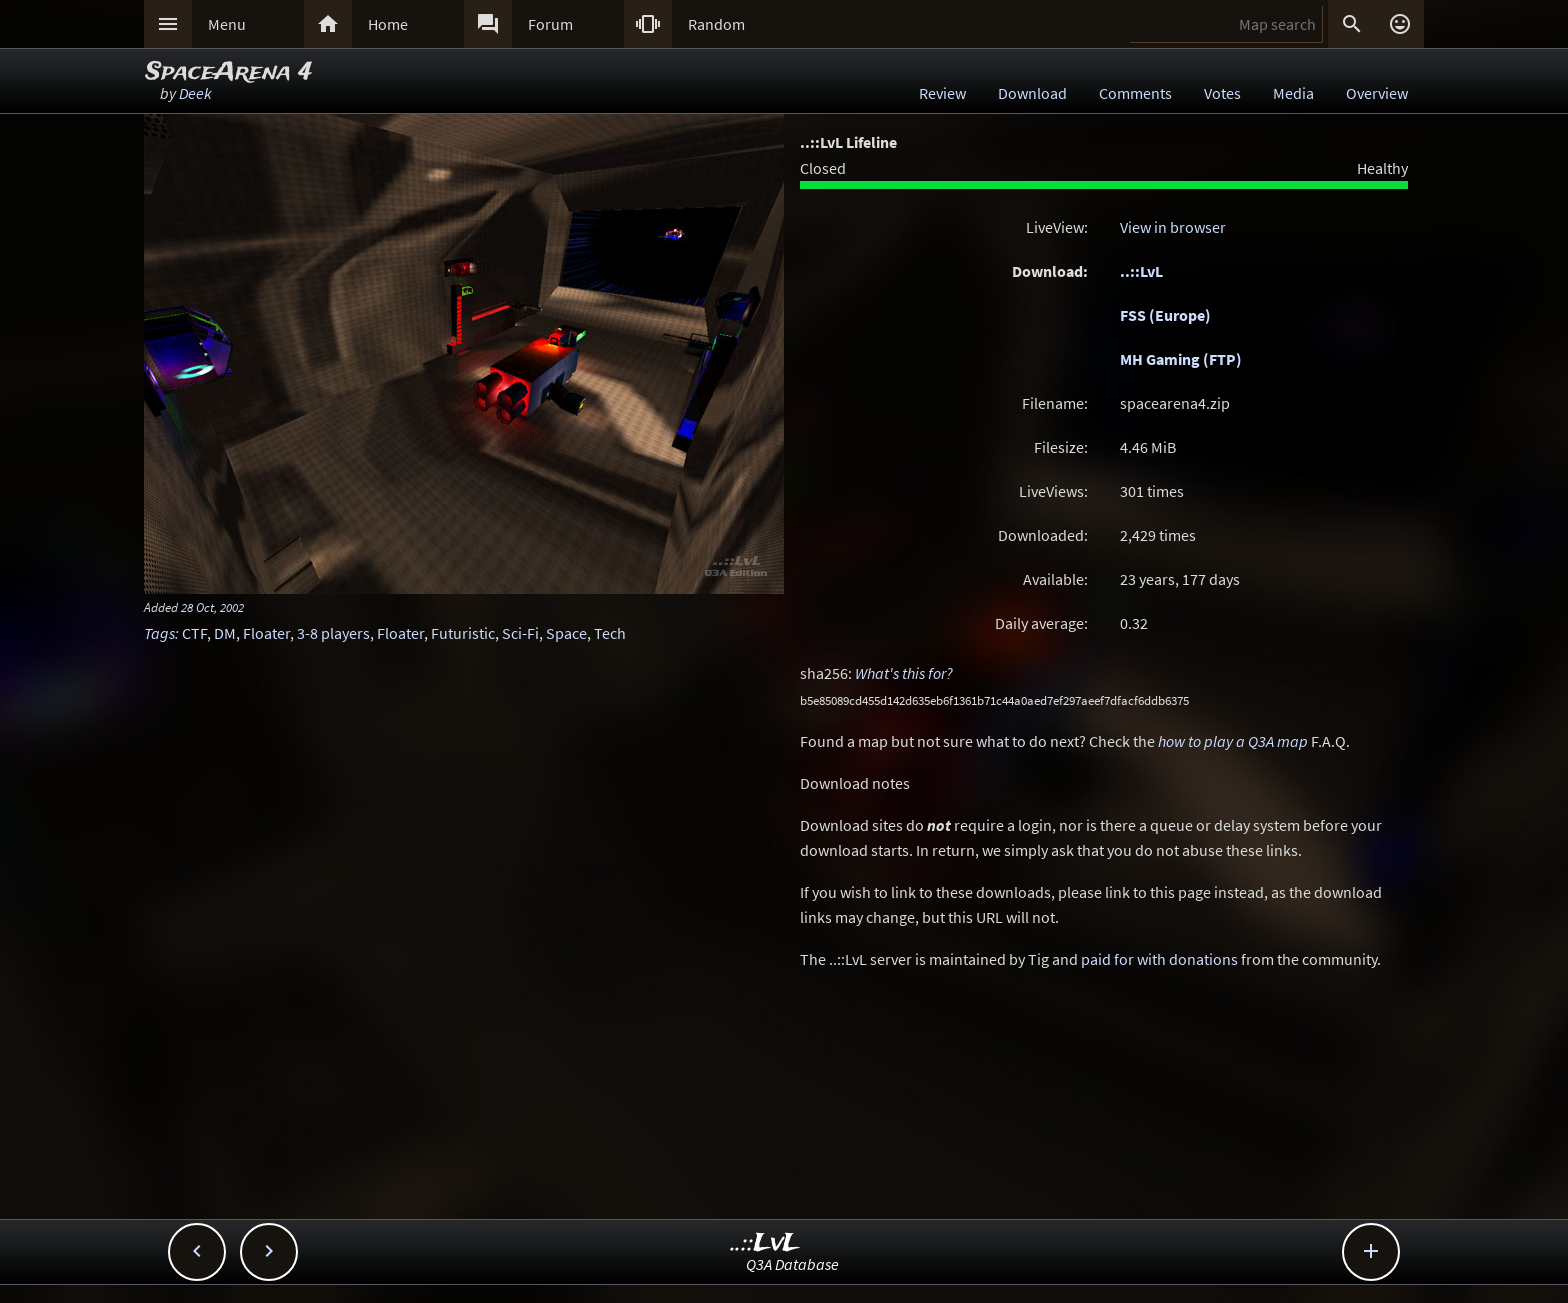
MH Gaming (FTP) (1181, 359)
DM (225, 633)
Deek (195, 93)
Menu (227, 24)
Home (388, 24)
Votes (1222, 93)
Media (1293, 93)
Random (716, 24)
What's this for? (904, 673)
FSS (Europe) (1165, 315)
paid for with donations (1159, 959)
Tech (610, 633)
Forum (550, 24)
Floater (266, 633)
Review (942, 93)
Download (1032, 93)
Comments (1135, 93)
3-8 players (333, 633)
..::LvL (1141, 271)
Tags (159, 633)
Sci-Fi (520, 633)
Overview (1377, 93)
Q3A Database (792, 1264)
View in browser (1173, 227)
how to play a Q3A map (1233, 741)
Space (566, 633)
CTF (194, 633)
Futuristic (463, 633)
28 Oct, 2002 (212, 607)
